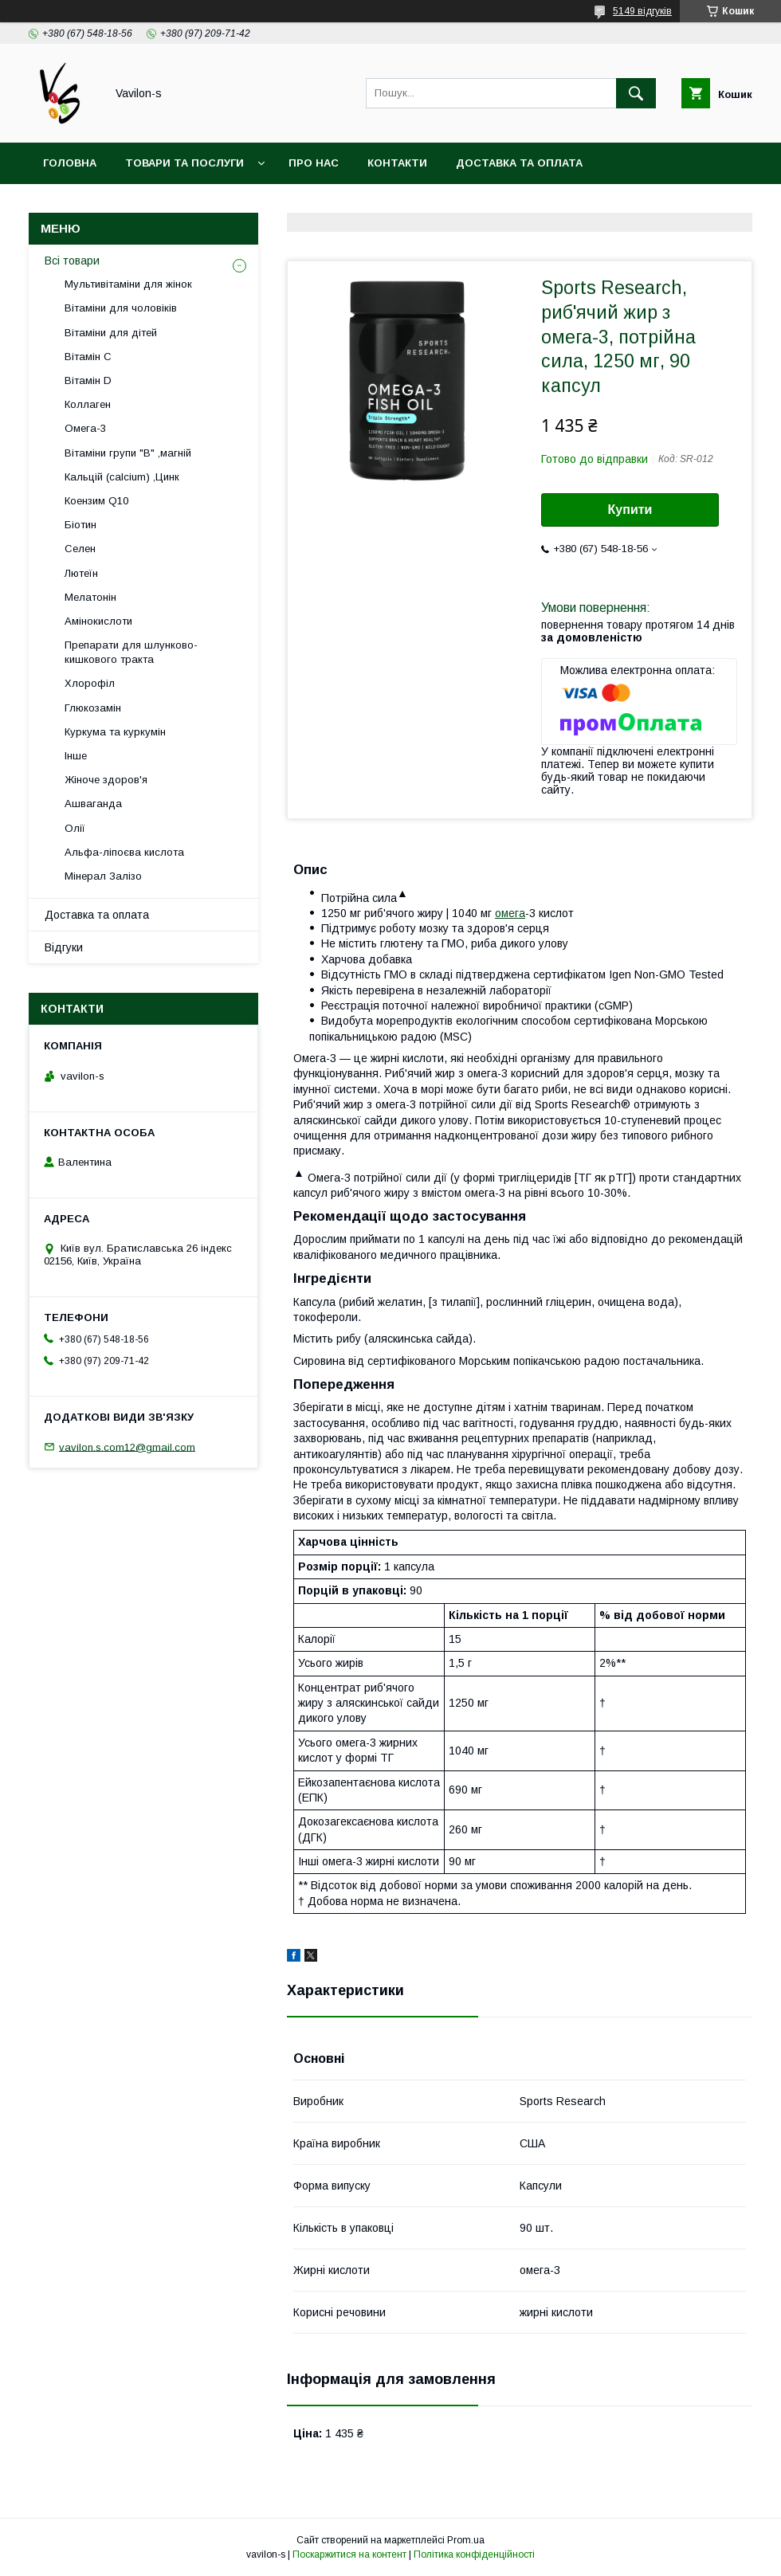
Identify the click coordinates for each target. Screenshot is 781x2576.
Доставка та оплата (519, 163)
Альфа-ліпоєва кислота (124, 852)
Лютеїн (81, 573)
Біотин (80, 525)
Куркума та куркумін (115, 732)
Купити (630, 509)
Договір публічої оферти (434, 204)
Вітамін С (88, 357)
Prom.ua (466, 2540)
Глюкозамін (93, 708)
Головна (69, 163)
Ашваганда (93, 804)
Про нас (313, 163)
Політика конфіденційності (474, 2554)
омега (510, 913)
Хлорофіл (90, 683)
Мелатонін (90, 597)
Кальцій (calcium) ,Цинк (122, 477)
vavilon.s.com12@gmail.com (127, 1447)
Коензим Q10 (96, 501)
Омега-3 (85, 428)
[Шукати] (636, 93)
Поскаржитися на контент (349, 2554)
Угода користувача (266, 204)
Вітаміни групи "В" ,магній (128, 453)
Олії (75, 828)
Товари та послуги (184, 163)
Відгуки (64, 947)
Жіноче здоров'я (106, 780)
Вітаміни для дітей (111, 333)
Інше (76, 756)
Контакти (397, 163)
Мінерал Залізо (103, 876)
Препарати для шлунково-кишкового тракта (131, 652)
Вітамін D (88, 380)
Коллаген (88, 404)
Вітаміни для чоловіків (121, 308)
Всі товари (72, 260)
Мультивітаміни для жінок (128, 284)
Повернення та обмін (110, 204)
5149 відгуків (642, 11)
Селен (80, 549)
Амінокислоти (98, 621)
